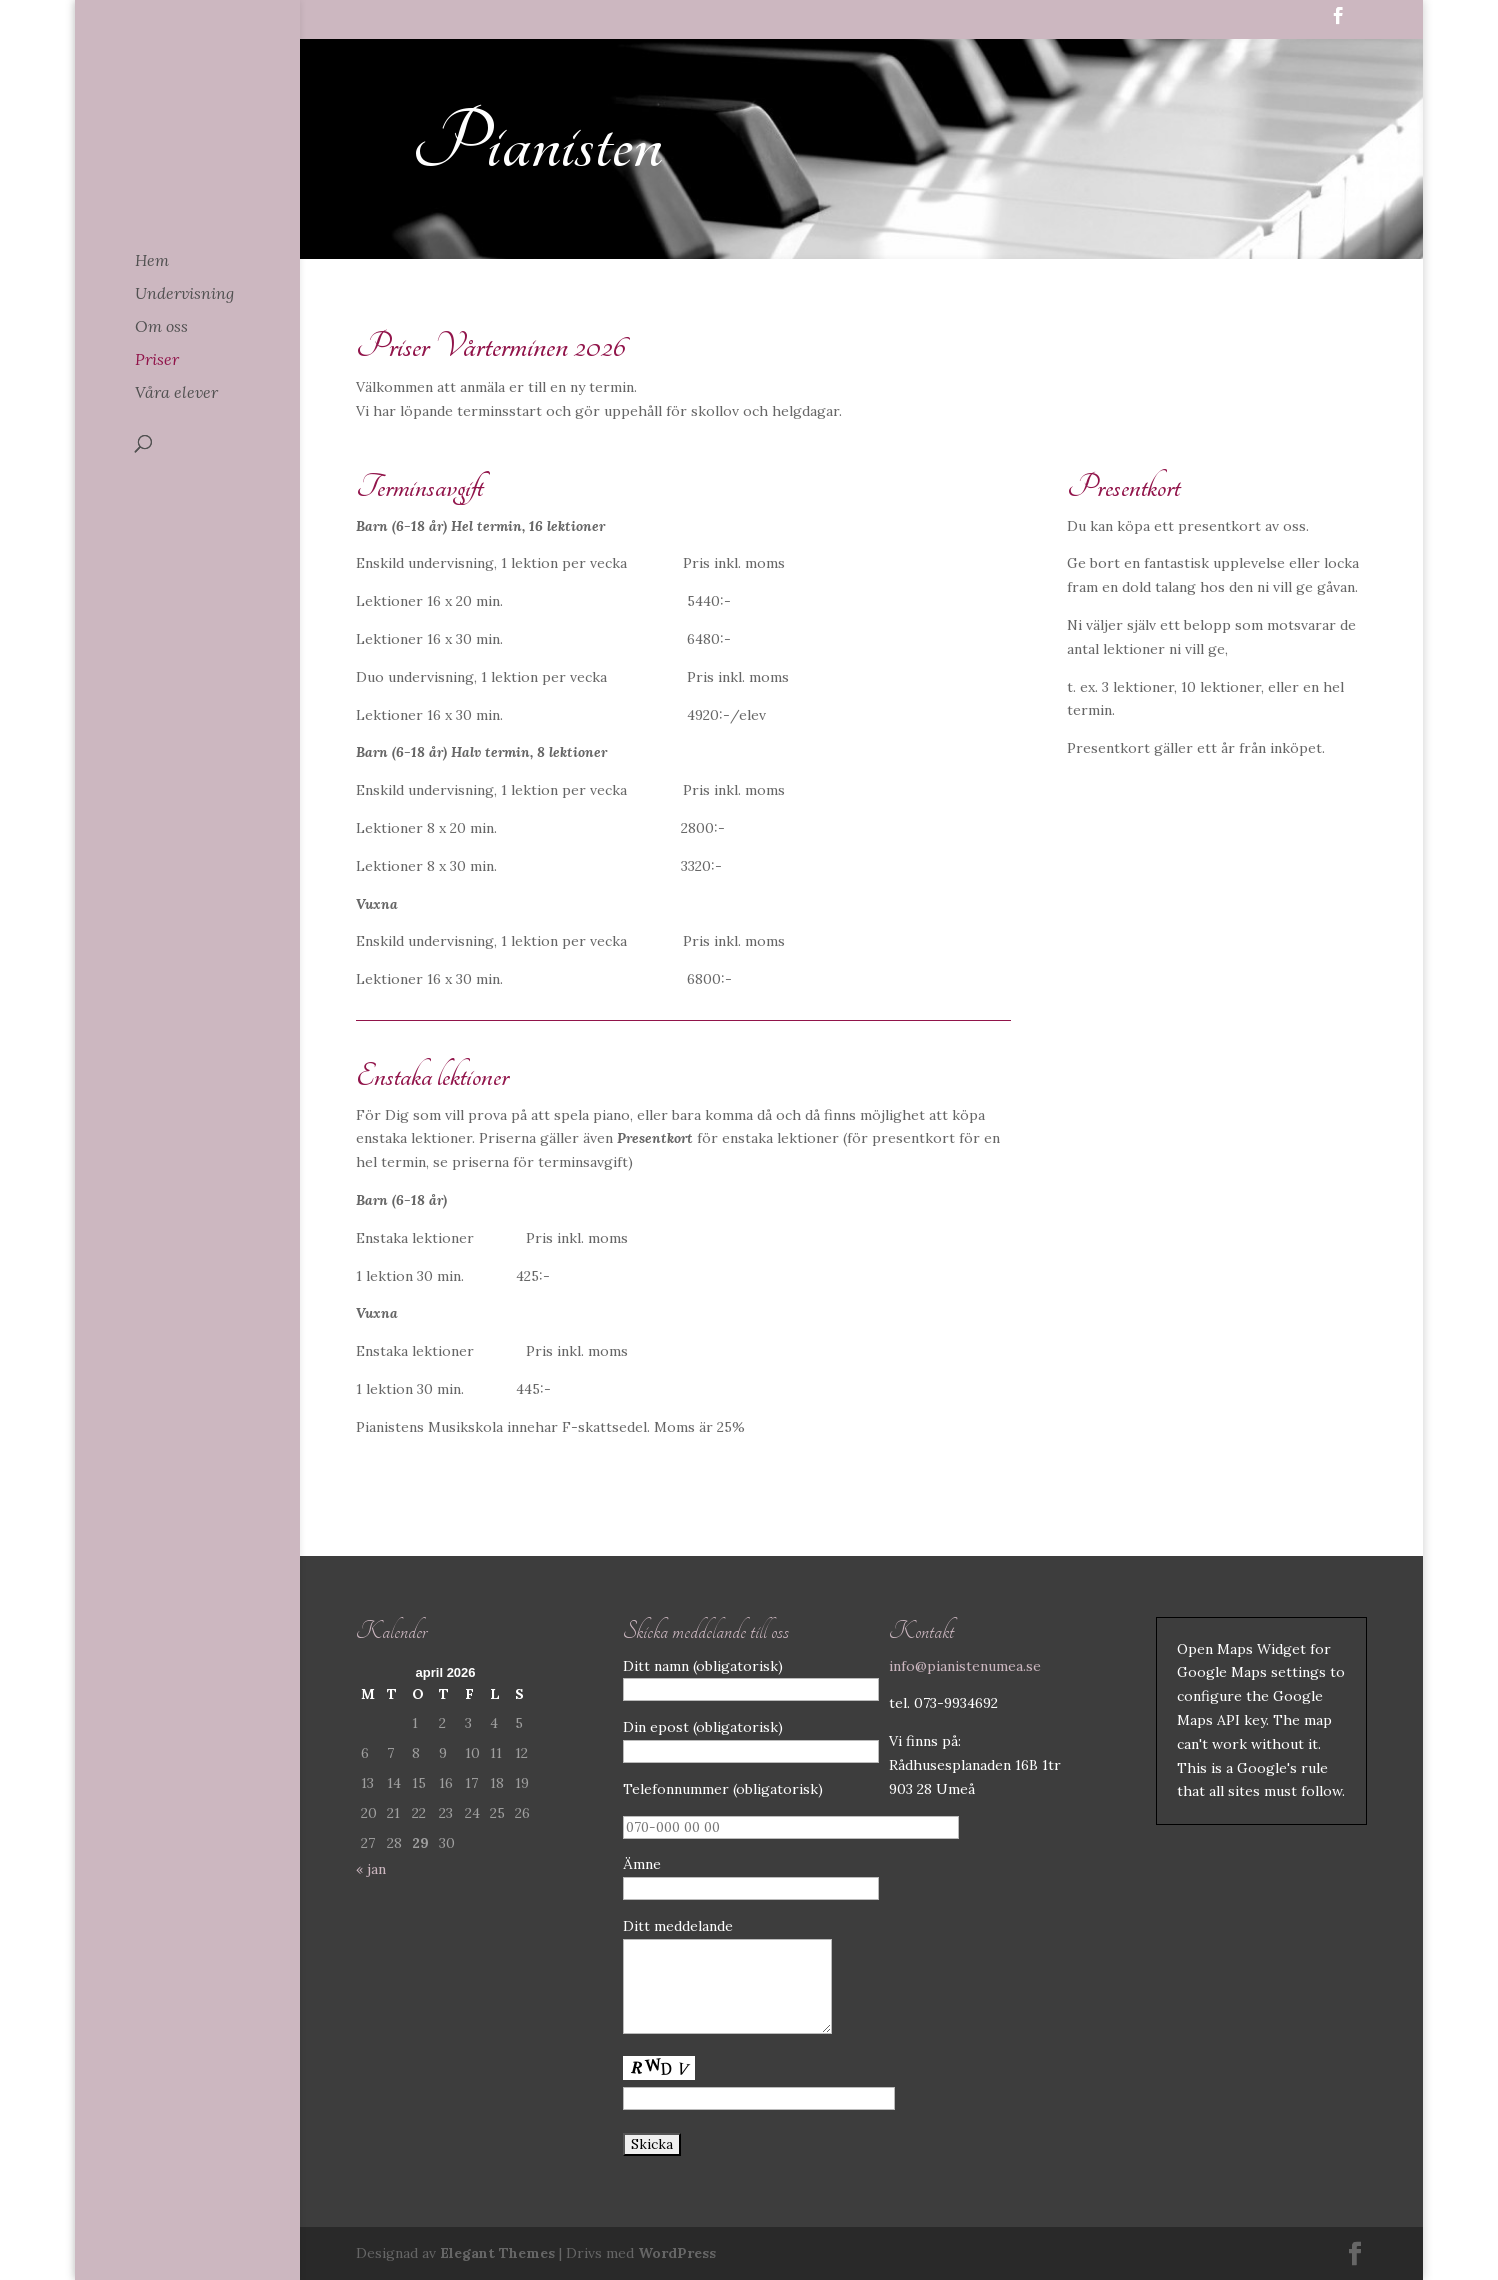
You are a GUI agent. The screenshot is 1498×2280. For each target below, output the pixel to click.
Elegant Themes (497, 2253)
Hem (152, 261)
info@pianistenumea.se (965, 1666)
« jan (371, 1869)
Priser (157, 360)
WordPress (677, 2253)
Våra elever (176, 393)
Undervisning (184, 294)
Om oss (161, 327)
